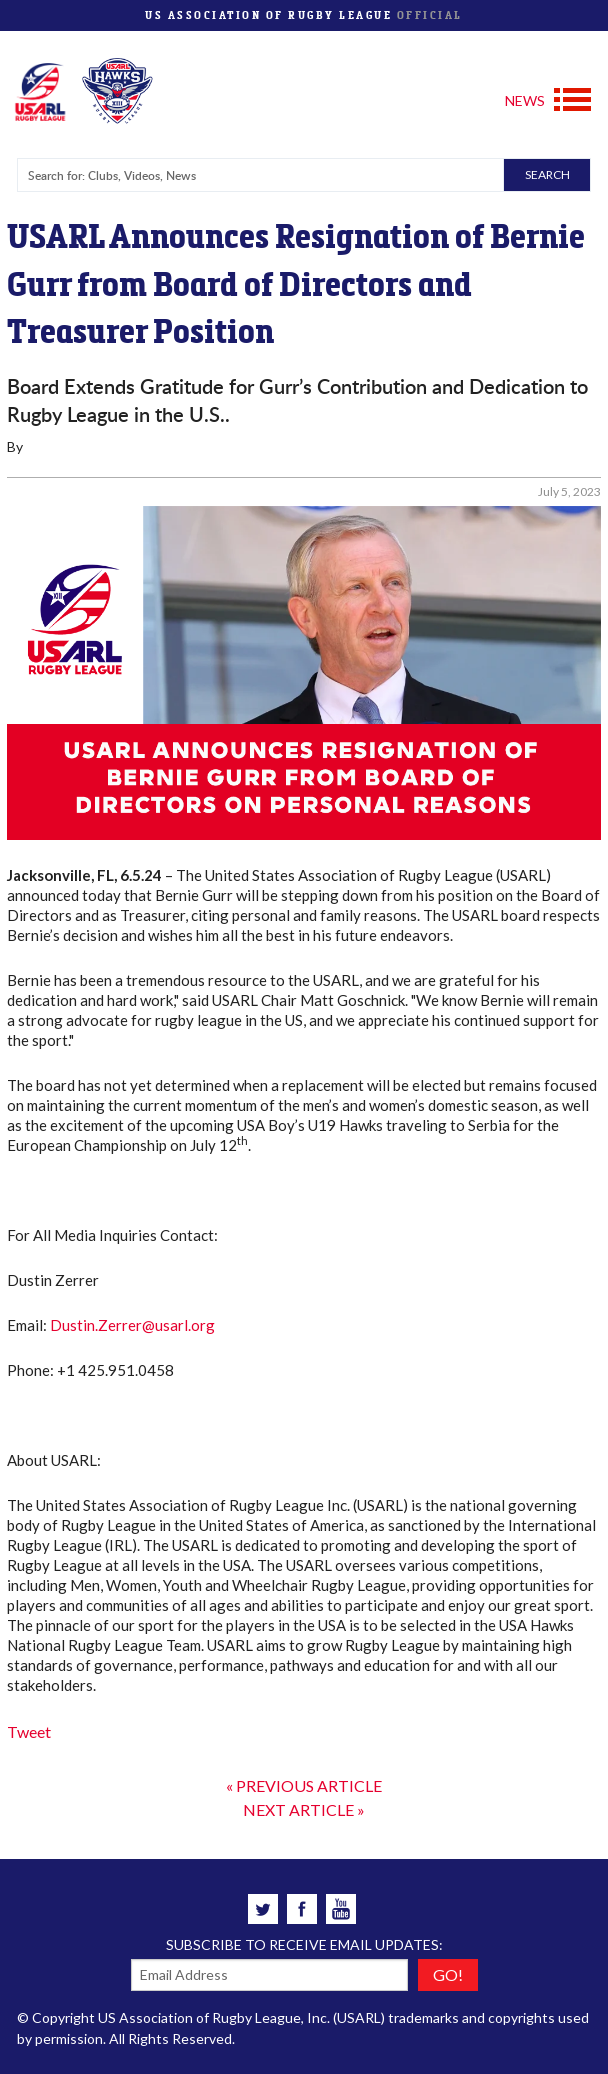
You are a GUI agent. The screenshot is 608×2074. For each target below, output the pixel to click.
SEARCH (547, 174)
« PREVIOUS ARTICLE (304, 1785)
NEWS (525, 100)
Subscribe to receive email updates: (304, 1944)
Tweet (29, 1731)
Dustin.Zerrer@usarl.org (132, 1325)
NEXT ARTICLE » (304, 1809)
